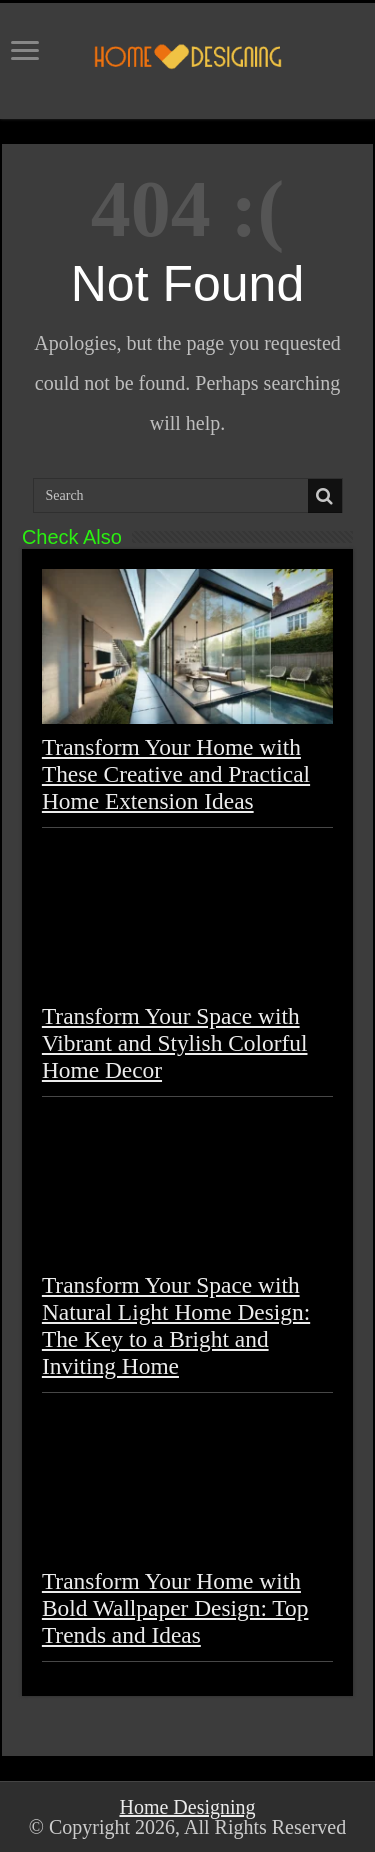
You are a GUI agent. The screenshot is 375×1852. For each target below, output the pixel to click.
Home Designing (187, 1807)
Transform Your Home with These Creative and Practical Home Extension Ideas (176, 774)
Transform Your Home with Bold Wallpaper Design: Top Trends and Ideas (175, 1608)
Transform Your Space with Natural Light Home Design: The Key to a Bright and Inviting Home (176, 1325)
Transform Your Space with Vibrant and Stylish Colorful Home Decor (175, 1043)
